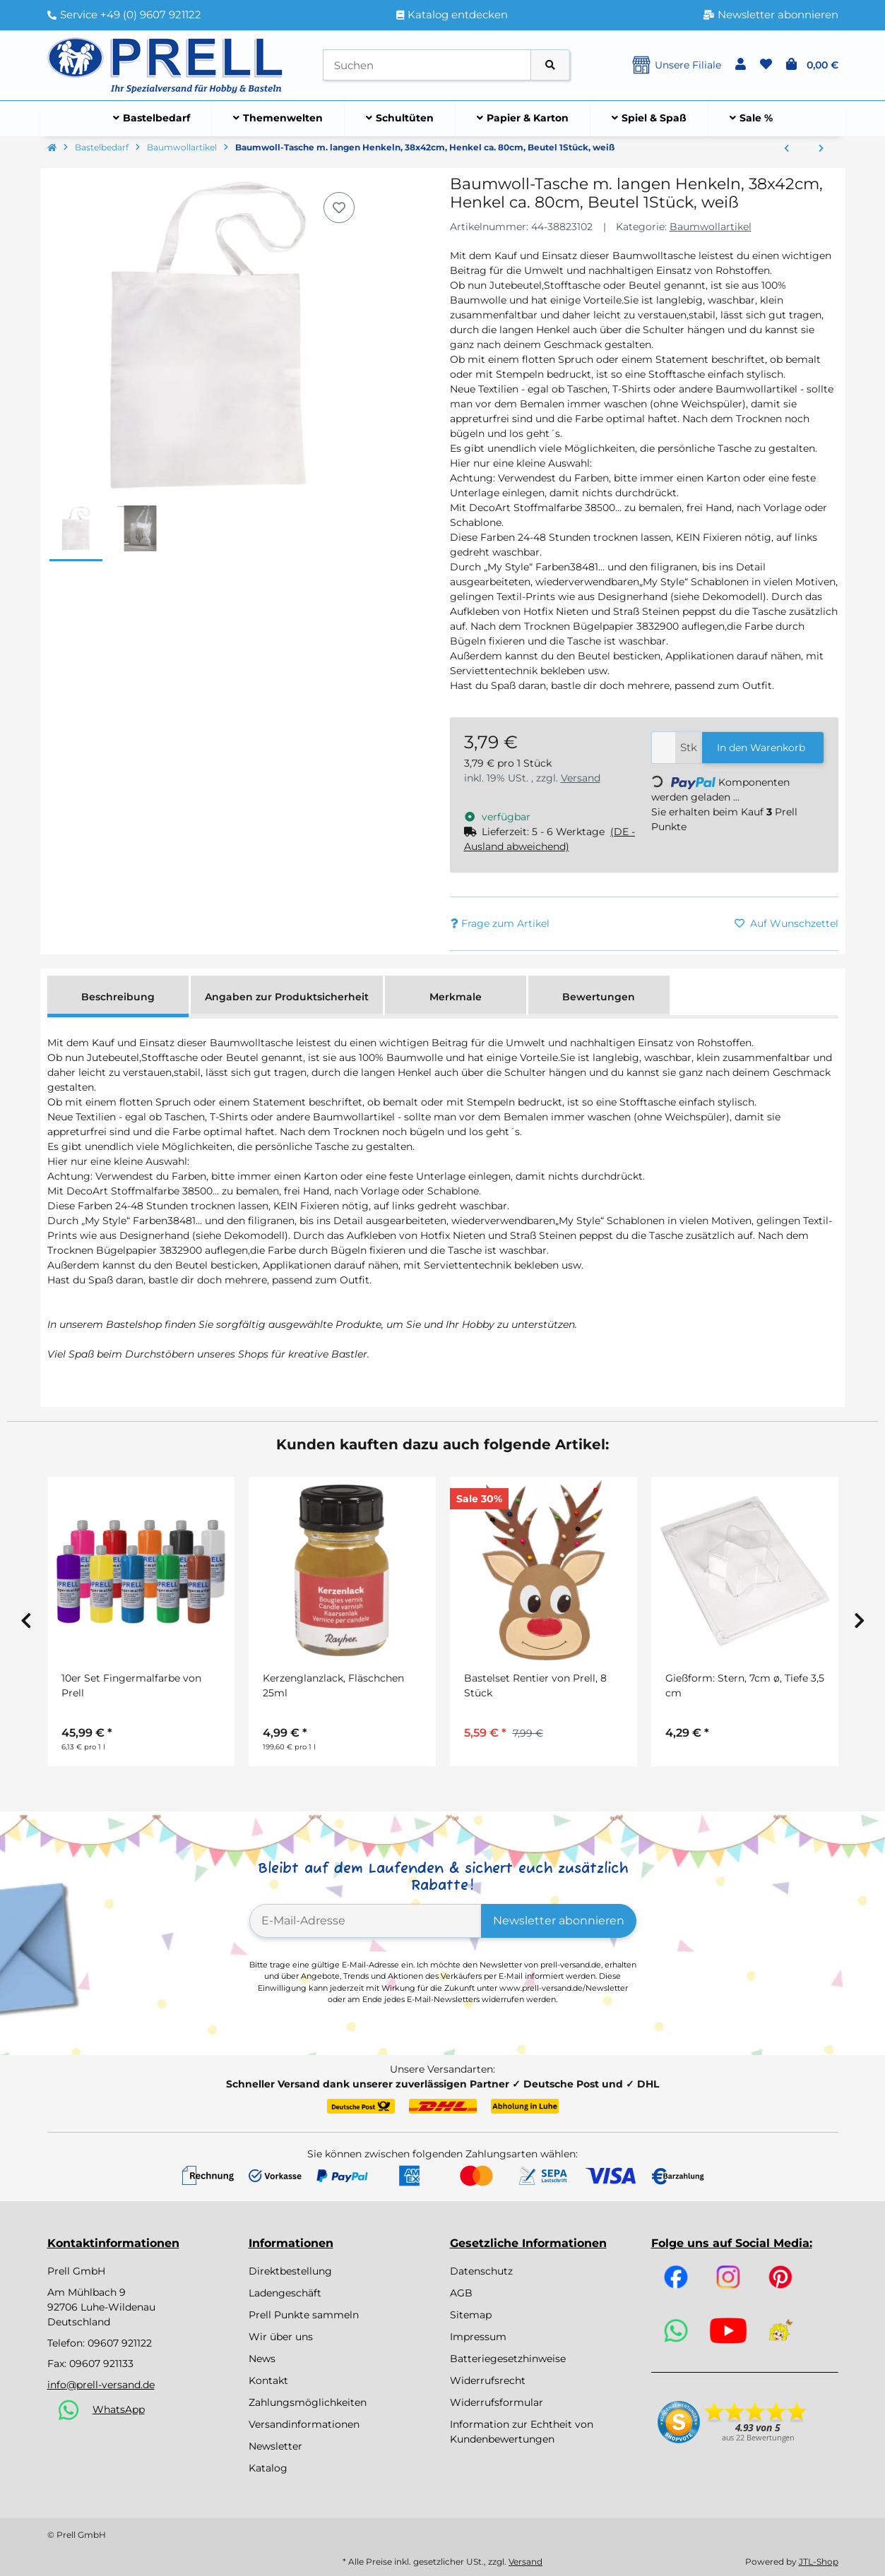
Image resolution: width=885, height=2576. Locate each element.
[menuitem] (152, 118)
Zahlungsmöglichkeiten (308, 2402)
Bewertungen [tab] (598, 996)
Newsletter (275, 2446)
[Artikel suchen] (550, 65)
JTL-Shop (818, 2561)
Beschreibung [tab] (118, 996)
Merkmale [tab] (455, 996)
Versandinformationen (304, 2424)
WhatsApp (119, 2409)
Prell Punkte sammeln (304, 2314)
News (262, 2358)
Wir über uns (281, 2336)
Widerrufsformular (496, 2402)
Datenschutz (481, 2271)
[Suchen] (427, 65)
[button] (740, 65)
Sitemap (471, 2314)
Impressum (478, 2336)
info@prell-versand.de (101, 2384)
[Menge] (663, 748)
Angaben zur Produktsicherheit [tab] (287, 996)
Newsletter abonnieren (558, 1920)
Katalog (268, 2468)
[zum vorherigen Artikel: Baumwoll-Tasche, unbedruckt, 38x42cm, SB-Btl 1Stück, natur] (786, 149)
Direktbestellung (290, 2271)
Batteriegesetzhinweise (508, 2358)
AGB (461, 2293)
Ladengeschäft (285, 2293)
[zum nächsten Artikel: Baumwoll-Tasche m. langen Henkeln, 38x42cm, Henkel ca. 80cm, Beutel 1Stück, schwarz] (821, 149)
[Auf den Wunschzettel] (339, 207)
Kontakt (268, 2380)
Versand (580, 778)
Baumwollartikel (711, 226)
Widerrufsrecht (487, 2380)
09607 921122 (120, 2343)
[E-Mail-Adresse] (365, 1921)
